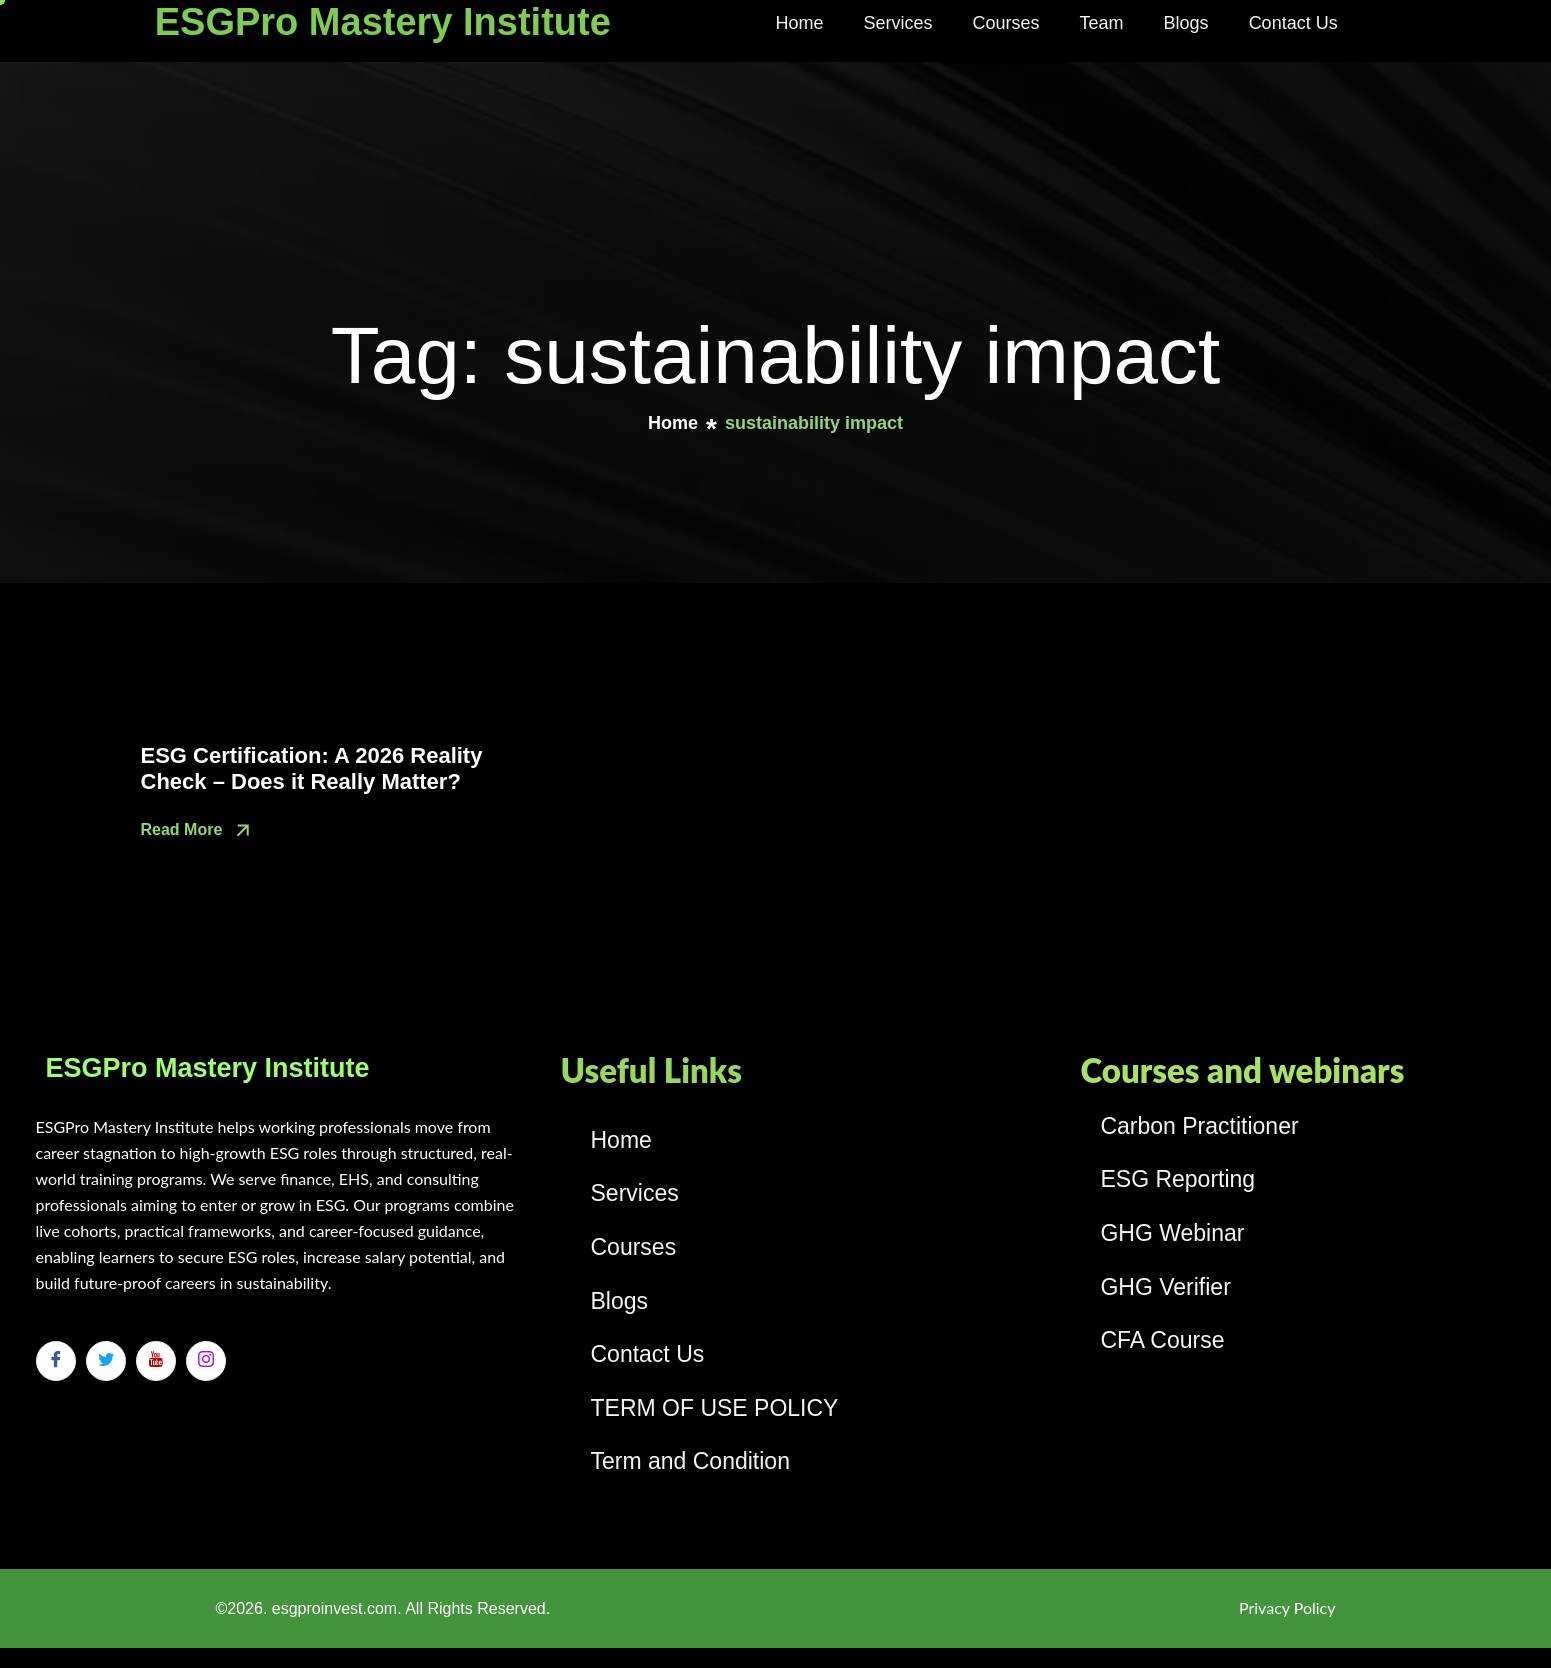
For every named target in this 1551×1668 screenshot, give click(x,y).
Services (898, 23)
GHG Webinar (1172, 1233)
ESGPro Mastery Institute (383, 22)
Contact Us (1293, 23)
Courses (1006, 23)
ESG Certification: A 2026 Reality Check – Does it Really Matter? (312, 768)
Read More (198, 830)
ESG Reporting (1177, 1179)
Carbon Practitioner (1199, 1126)
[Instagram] (206, 1361)
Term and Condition (690, 1461)
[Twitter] (106, 1361)
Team (1102, 23)
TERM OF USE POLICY (715, 1408)
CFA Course (1162, 1340)
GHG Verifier (1165, 1287)
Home (800, 23)
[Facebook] (56, 1361)
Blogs (1186, 23)
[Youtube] (156, 1361)
